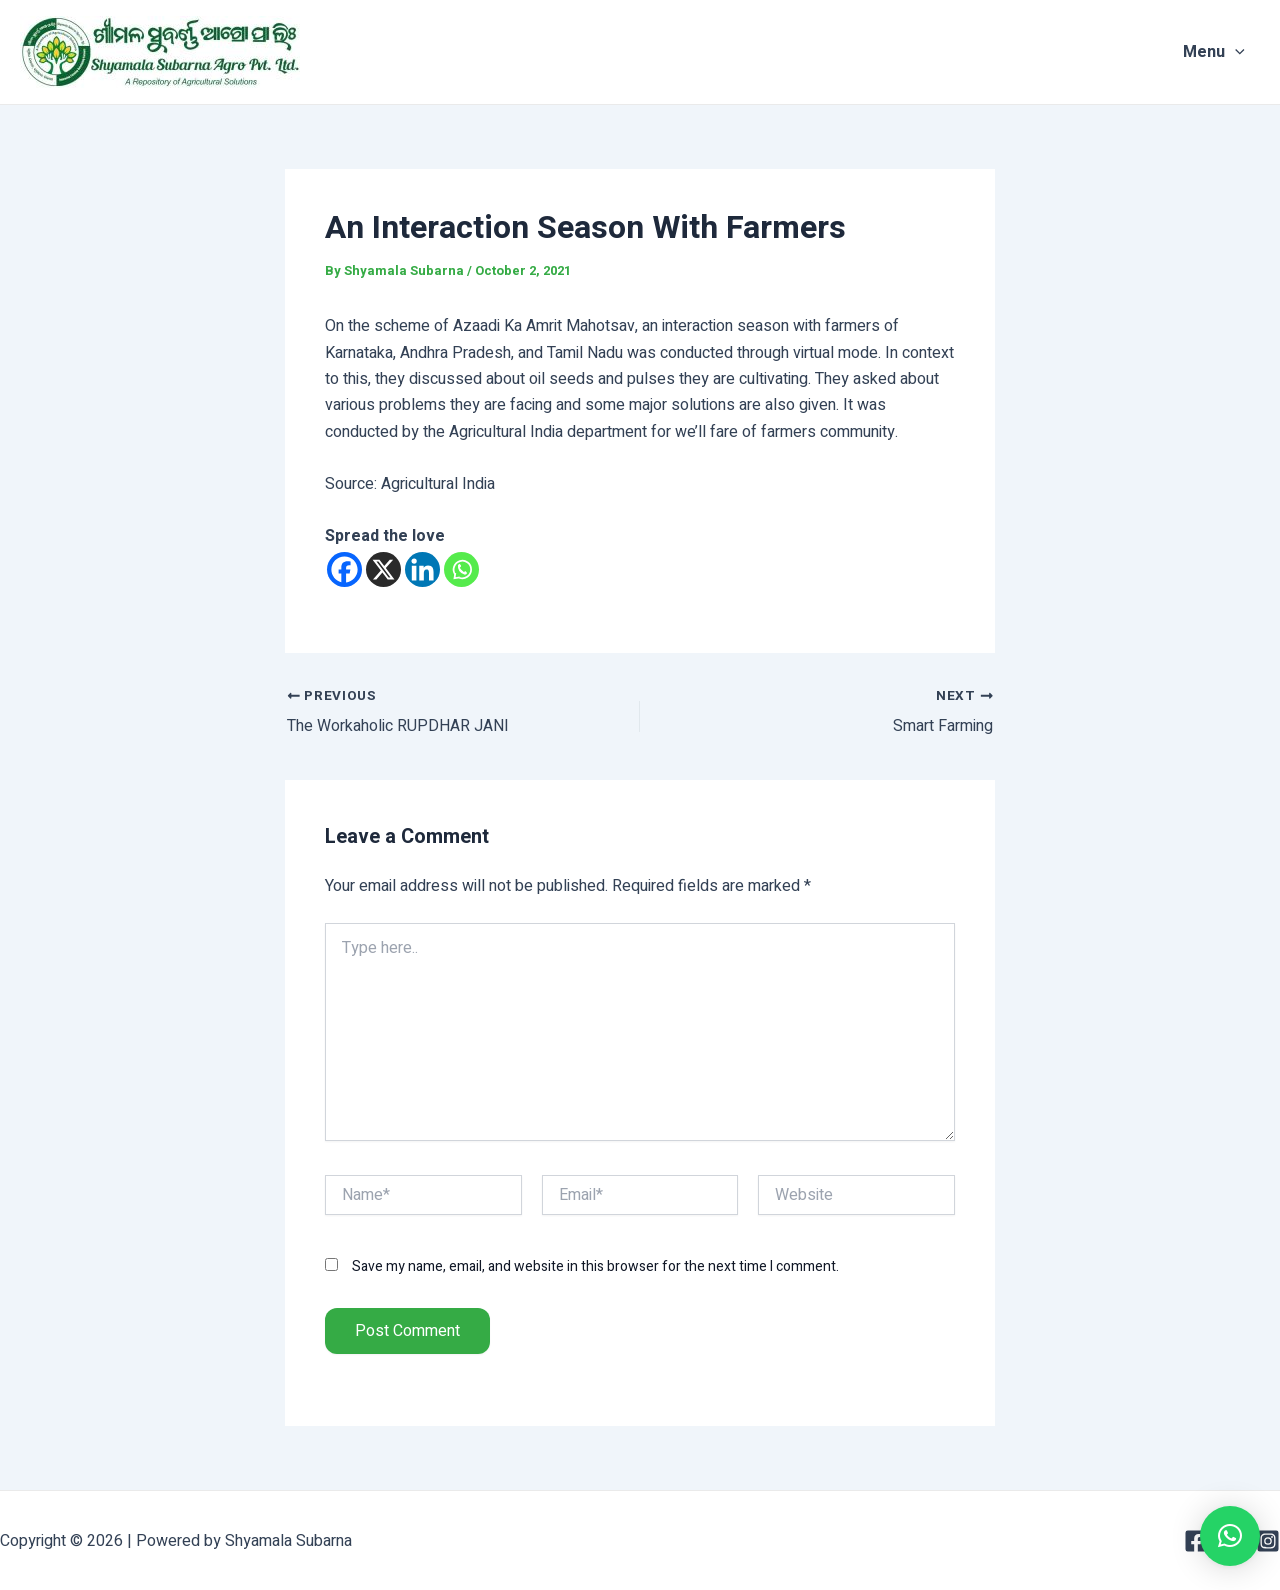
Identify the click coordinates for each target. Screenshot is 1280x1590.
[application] (1250, 52)
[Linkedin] (422, 569)
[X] (383, 569)
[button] (1230, 1536)
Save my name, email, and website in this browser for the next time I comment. (595, 1266)
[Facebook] (344, 569)
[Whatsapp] (461, 569)
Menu (1229, 52)
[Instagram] (1268, 1541)
